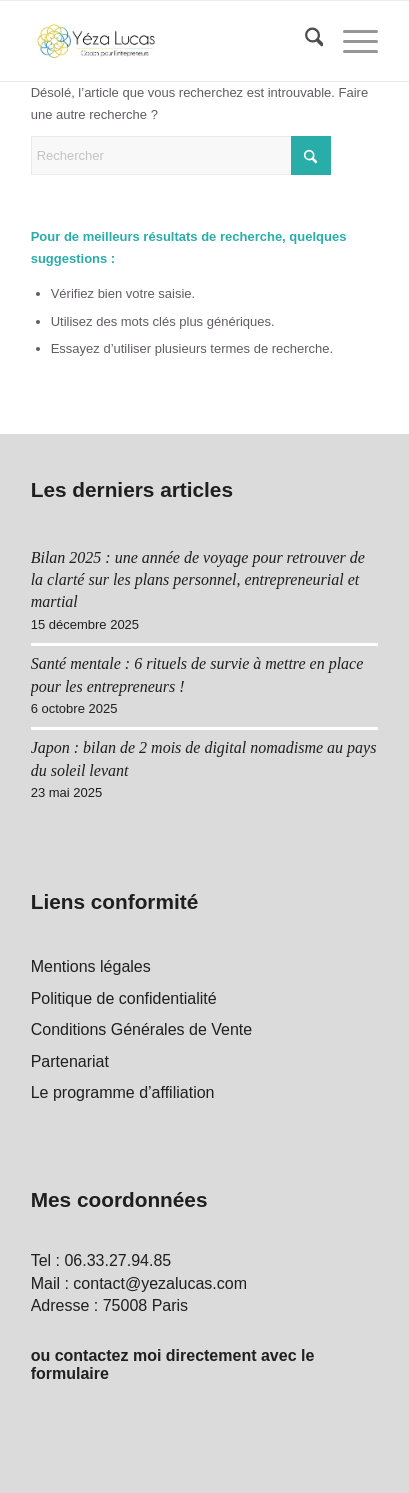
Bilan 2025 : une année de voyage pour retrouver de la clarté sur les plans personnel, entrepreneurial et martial (198, 580)
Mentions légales (91, 966)
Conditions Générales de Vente (141, 1029)
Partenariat (70, 1061)
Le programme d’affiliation (123, 1092)
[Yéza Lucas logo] (170, 41)
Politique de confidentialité (124, 998)
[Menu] (350, 41)
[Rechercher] (304, 41)
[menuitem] (304, 41)
